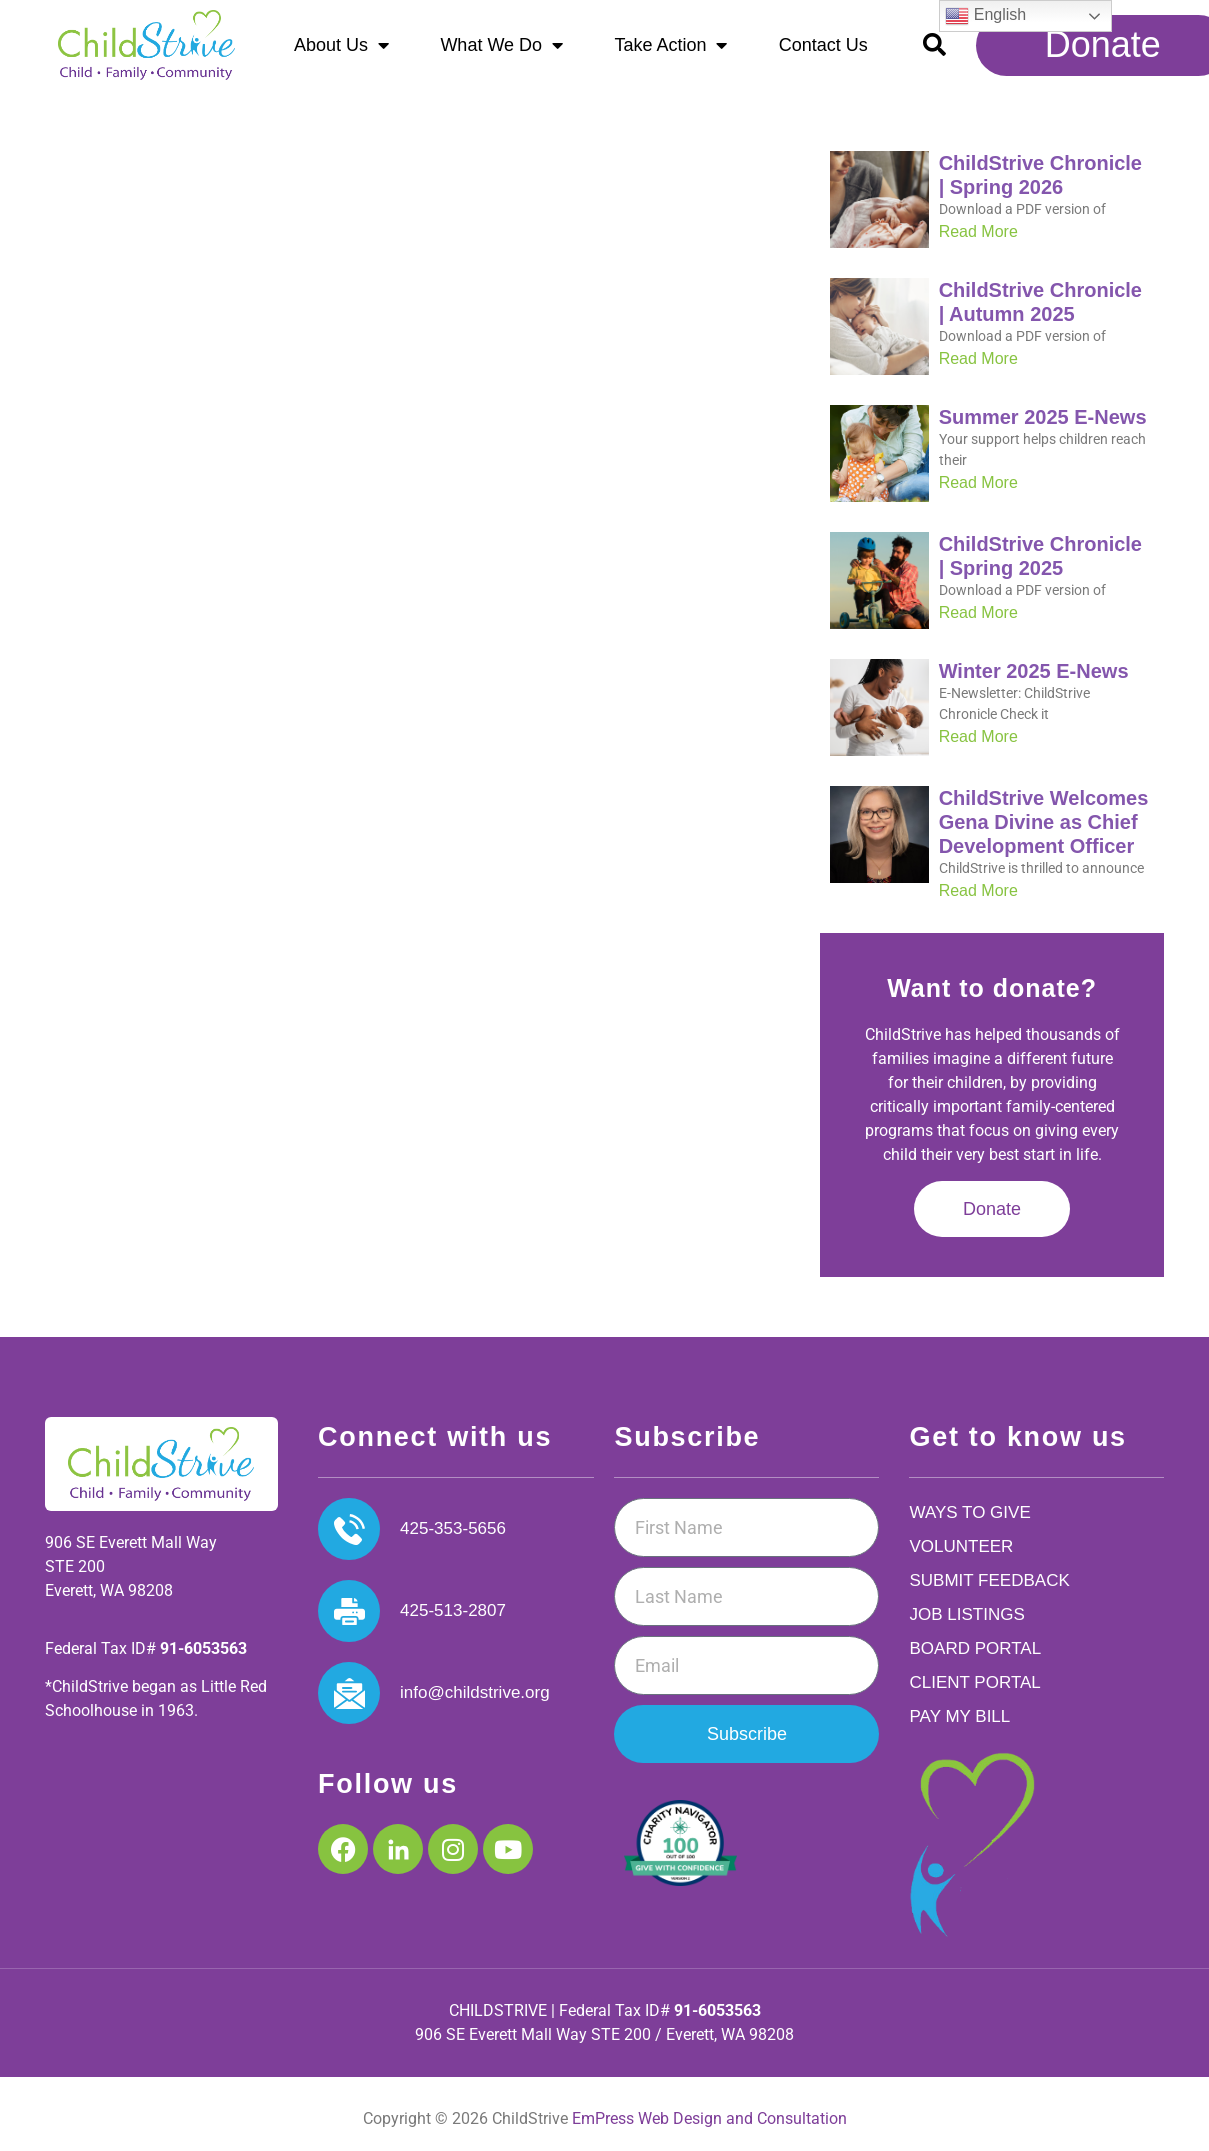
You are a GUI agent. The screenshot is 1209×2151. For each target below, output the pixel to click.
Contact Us (823, 45)
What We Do (501, 45)
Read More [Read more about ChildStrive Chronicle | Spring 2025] (978, 621)
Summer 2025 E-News (1043, 426)
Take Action (670, 45)
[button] (935, 45)
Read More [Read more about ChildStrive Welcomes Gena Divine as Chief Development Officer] (978, 899)
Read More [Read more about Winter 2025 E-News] (978, 745)
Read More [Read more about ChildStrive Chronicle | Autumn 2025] (978, 367)
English (985, 16)
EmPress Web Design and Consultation (709, 2128)
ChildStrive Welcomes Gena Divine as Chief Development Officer (1044, 831)
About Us (341, 45)
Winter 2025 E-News (1034, 680)
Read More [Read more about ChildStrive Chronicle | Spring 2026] (978, 240)
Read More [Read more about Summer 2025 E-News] (978, 491)
